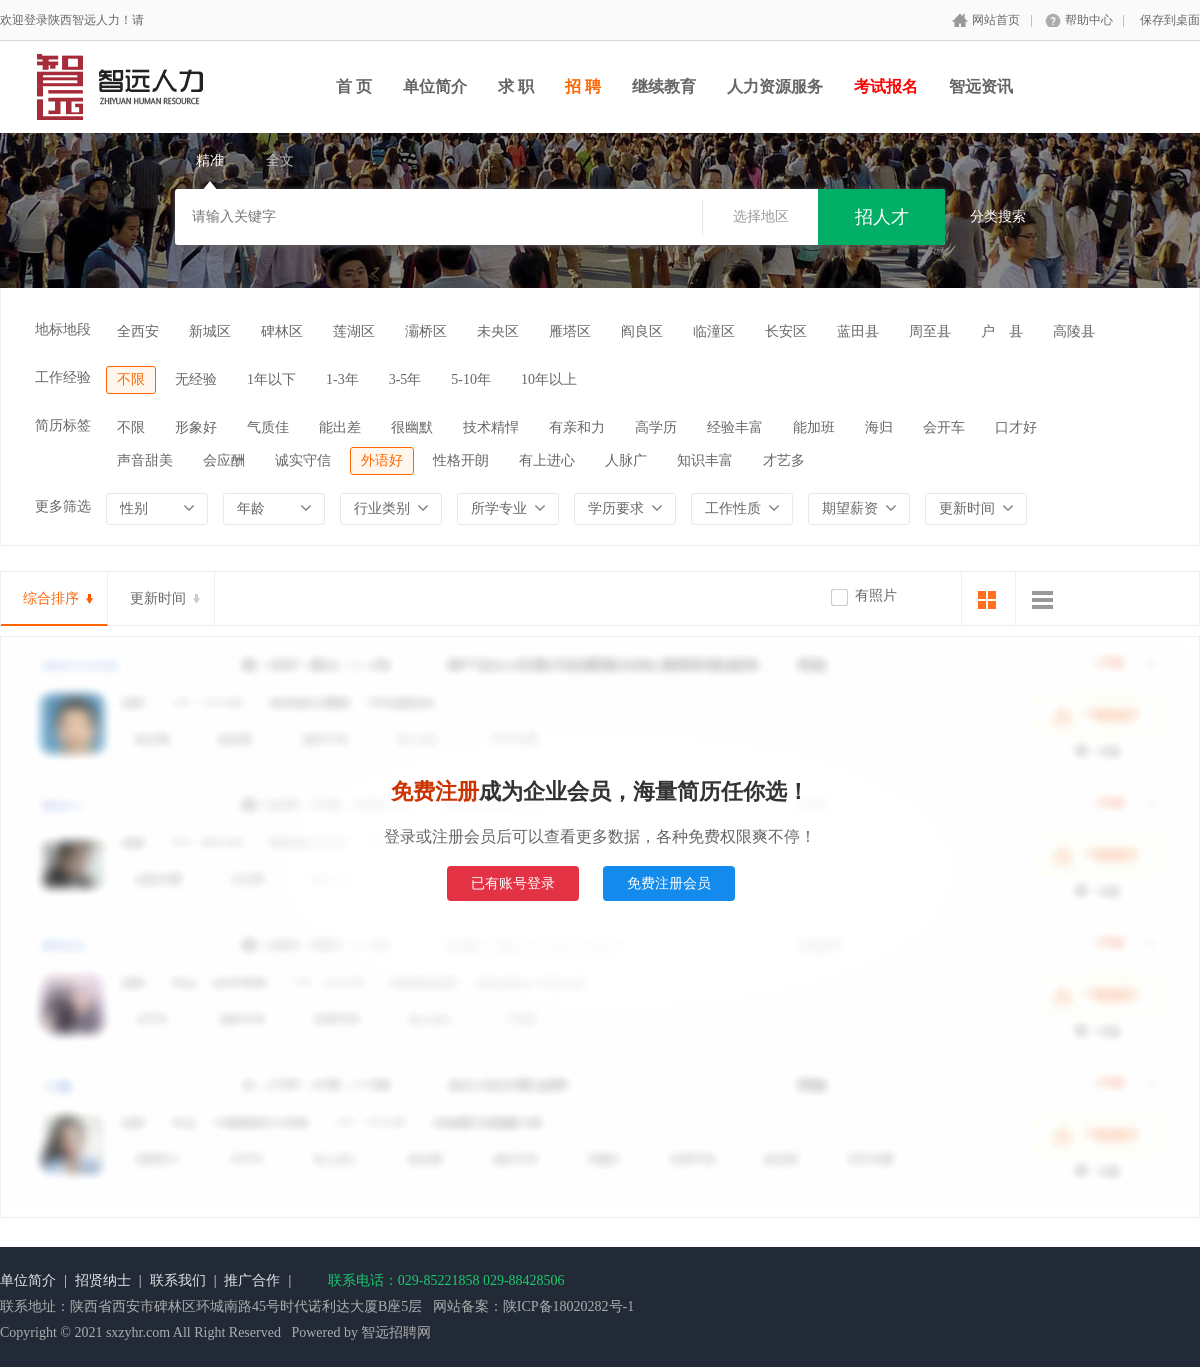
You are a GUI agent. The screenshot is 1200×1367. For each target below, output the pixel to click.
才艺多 (784, 460)
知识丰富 (705, 460)
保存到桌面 (1170, 20)
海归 (879, 427)
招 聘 (583, 86)
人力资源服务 (775, 86)
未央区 (498, 331)
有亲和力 (577, 427)
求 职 (516, 86)
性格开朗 (461, 460)
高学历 (656, 427)
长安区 (786, 331)
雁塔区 (570, 331)
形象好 (196, 427)
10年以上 (549, 379)
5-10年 (471, 379)
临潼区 (714, 331)
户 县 (1002, 331)
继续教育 (664, 86)
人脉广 (626, 460)
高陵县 (1074, 331)
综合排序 (51, 598)
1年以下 (271, 379)
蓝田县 (858, 331)
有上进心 (547, 460)
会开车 (944, 427)
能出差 (340, 427)
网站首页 (996, 20)
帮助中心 (1089, 20)
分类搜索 (998, 216)
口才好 (1016, 427)
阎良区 (642, 331)
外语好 (382, 460)
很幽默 (412, 427)
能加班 (814, 427)
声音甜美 (145, 460)
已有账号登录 (513, 883)
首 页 (354, 86)
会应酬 (224, 460)
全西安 (138, 331)
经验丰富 (735, 427)
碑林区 (282, 331)
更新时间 (158, 598)
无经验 (196, 379)
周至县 (930, 331)
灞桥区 (426, 331)
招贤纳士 (103, 1280)
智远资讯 (981, 86)
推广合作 (252, 1280)
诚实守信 (303, 460)
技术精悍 (491, 427)
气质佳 (268, 427)
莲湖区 (354, 331)
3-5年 (405, 379)
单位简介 (435, 86)
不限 (131, 379)
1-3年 (342, 379)
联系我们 (178, 1280)
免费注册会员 (669, 883)
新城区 (210, 331)
